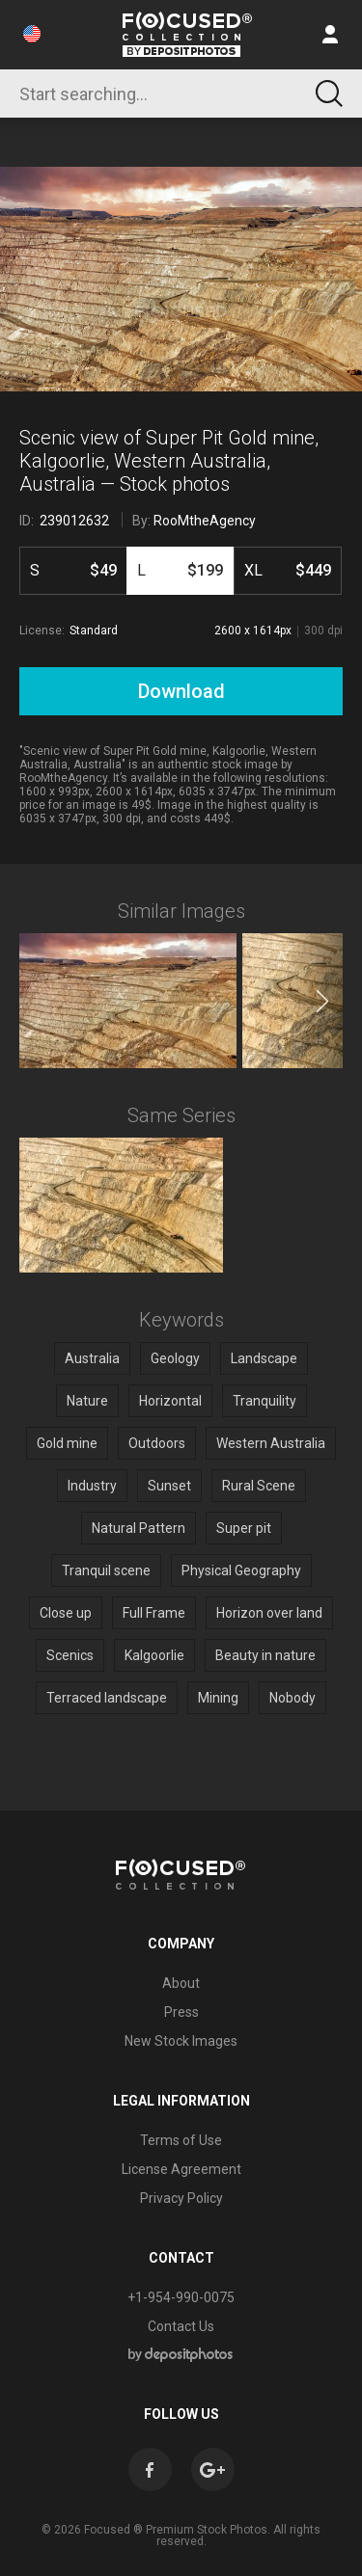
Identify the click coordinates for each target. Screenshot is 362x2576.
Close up (66, 1613)
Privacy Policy (181, 2198)
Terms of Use (181, 2140)
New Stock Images (181, 2041)
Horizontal (170, 1401)
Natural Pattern (138, 1528)
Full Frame (154, 1613)
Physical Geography (241, 1570)
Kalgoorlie (154, 1655)
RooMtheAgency (204, 520)
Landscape (264, 1358)
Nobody (292, 1697)
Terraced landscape (106, 1697)
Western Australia (270, 1443)
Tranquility (264, 1401)
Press (181, 2012)
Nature (87, 1401)
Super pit (243, 1528)
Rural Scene (258, 1485)
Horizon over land (269, 1613)
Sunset (169, 1485)
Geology (175, 1358)
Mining (218, 1697)
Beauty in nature (265, 1655)
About (181, 1983)
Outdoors (156, 1443)
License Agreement (181, 2169)
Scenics (70, 1655)
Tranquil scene (106, 1570)
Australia (92, 1358)
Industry (92, 1485)
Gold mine (67, 1443)
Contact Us (181, 2326)
